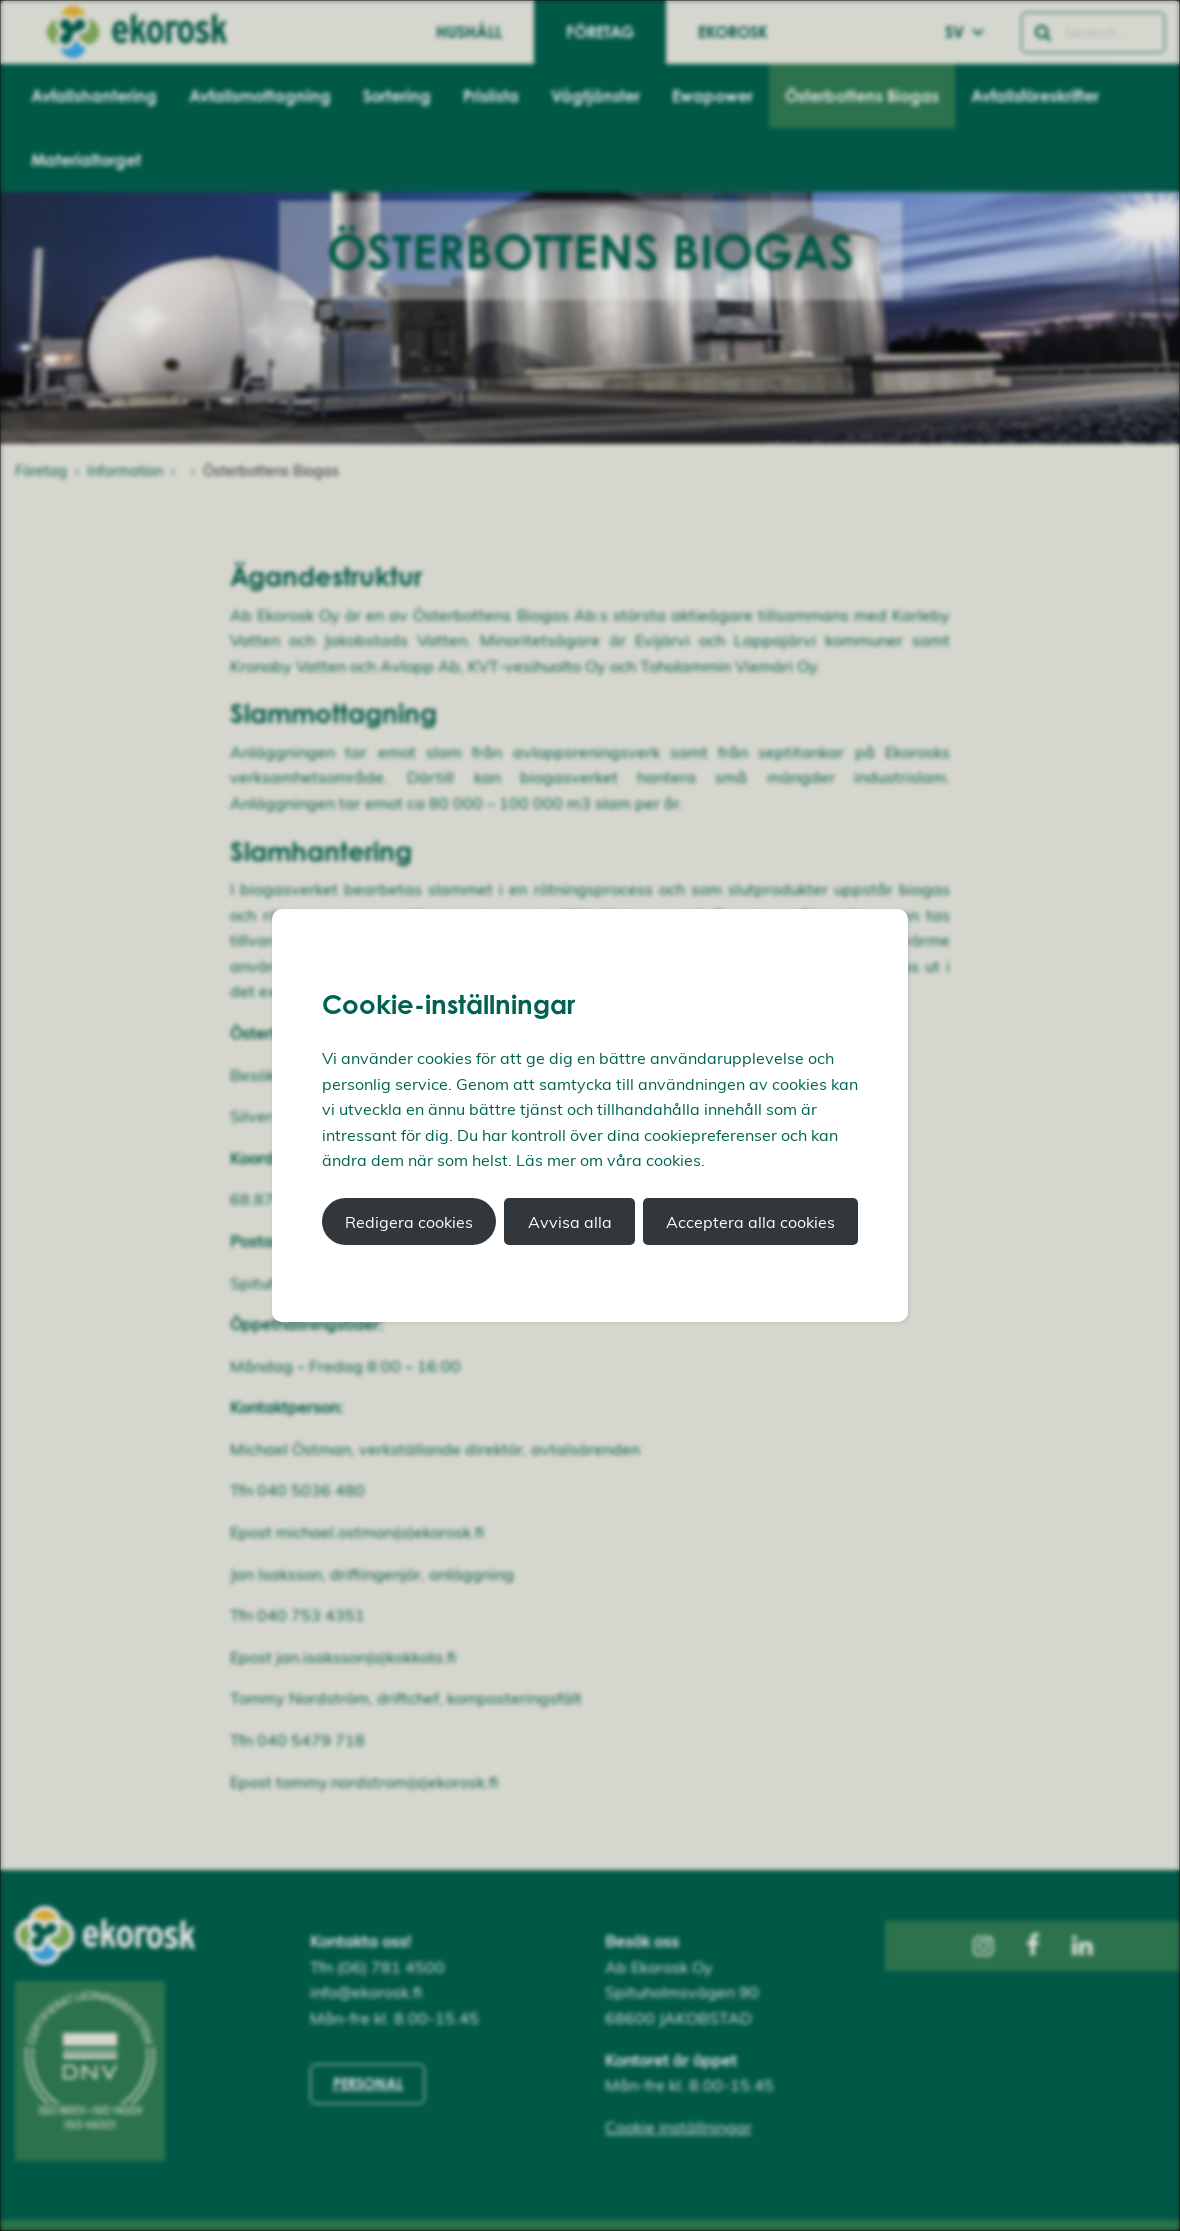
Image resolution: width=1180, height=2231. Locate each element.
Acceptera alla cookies (750, 1222)
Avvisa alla (570, 1222)
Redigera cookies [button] (409, 1222)
